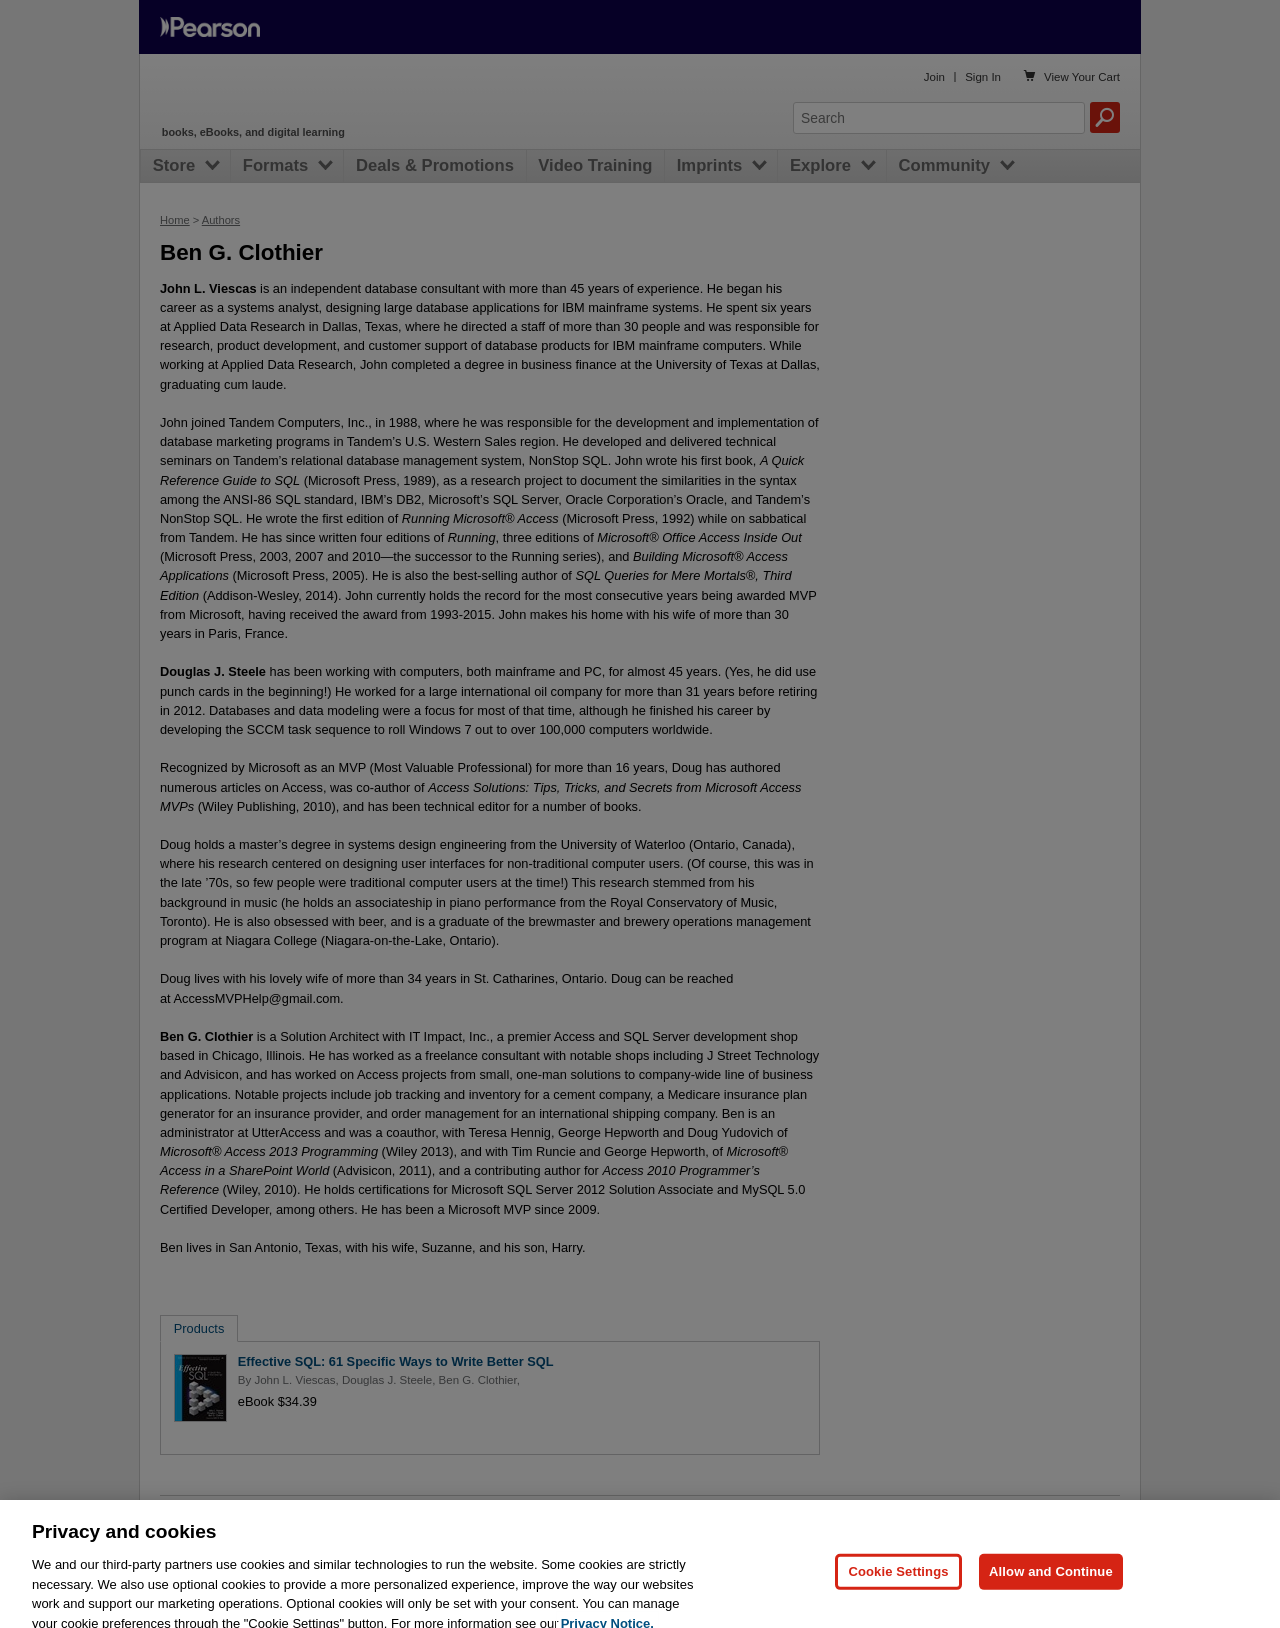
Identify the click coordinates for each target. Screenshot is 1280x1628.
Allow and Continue (1051, 1587)
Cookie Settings (898, 1587)
